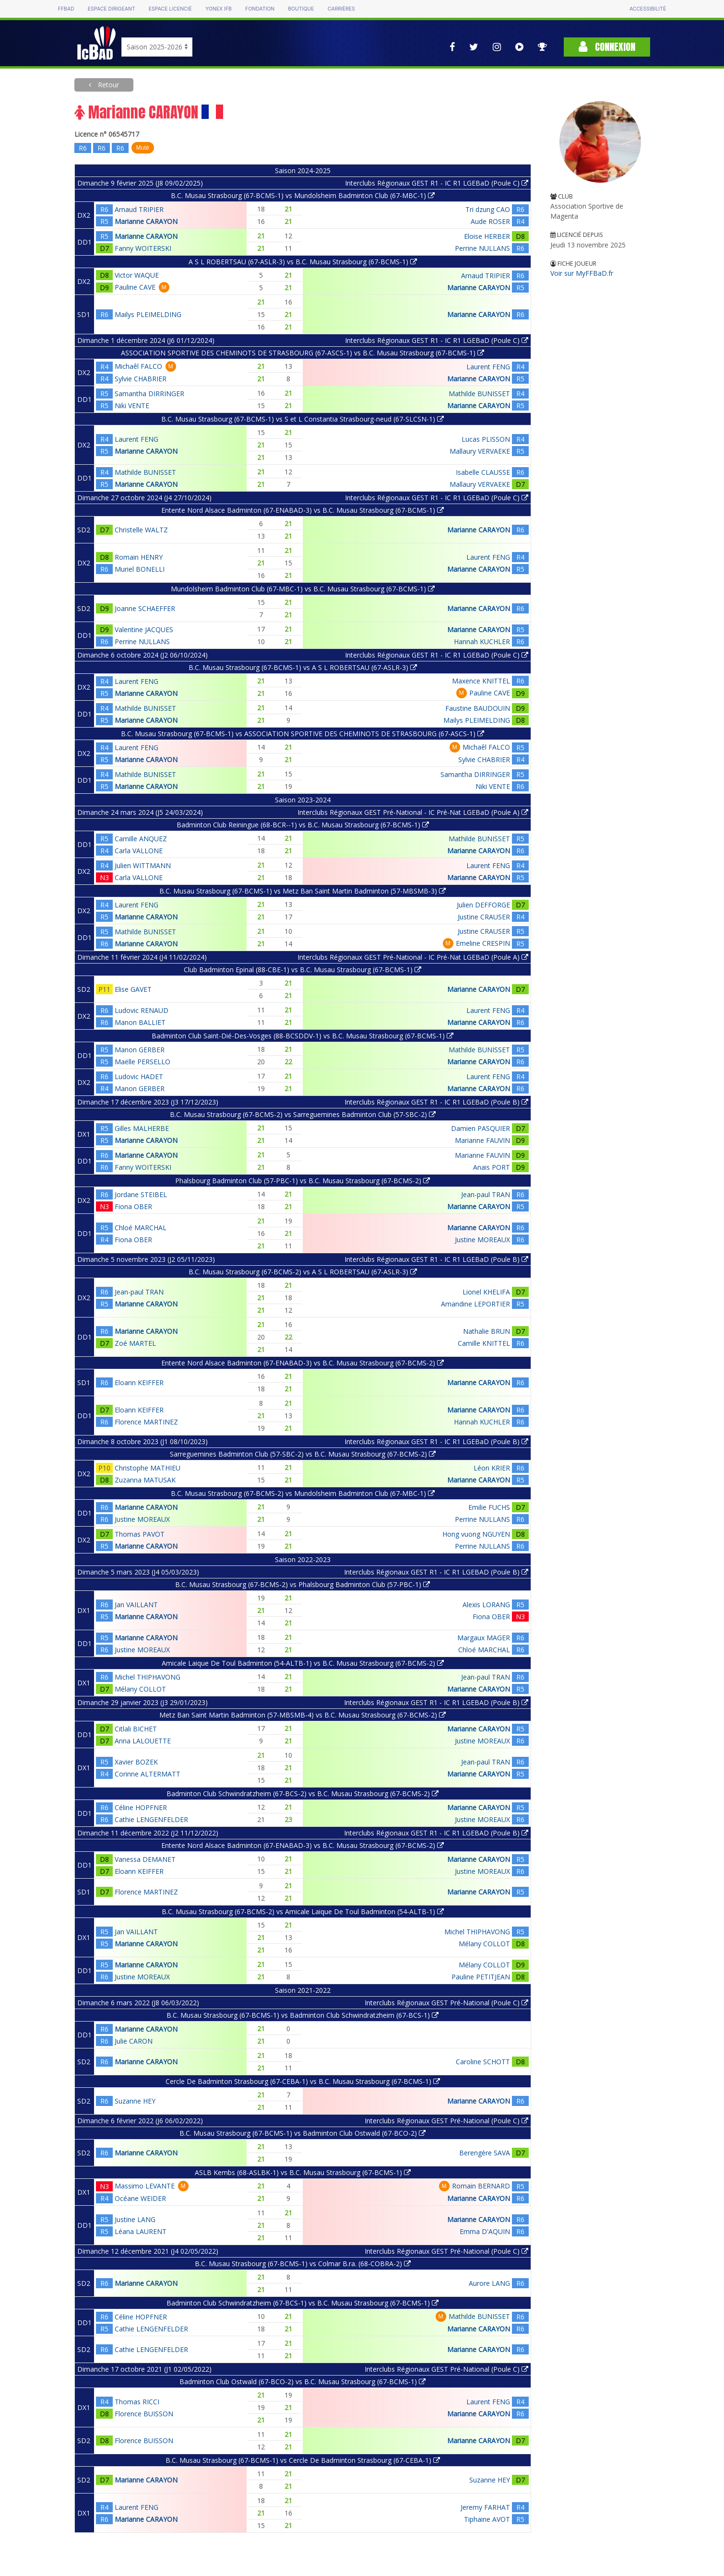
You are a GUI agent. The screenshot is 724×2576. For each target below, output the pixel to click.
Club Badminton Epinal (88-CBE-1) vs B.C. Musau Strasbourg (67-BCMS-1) (302, 969)
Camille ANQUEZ (141, 838)
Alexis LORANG (486, 1604)
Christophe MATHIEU (147, 1467)
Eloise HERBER (487, 236)
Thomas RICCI (137, 2401)
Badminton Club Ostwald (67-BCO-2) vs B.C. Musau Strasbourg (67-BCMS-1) (302, 2381)
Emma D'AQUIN (485, 2231)
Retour (107, 84)
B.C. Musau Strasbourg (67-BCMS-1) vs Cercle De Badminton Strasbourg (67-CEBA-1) (303, 2460)
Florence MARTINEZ (146, 1421)
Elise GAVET (133, 989)
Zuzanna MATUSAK (145, 1479)
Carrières (341, 9)
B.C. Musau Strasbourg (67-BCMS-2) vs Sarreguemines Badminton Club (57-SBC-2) (303, 1114)
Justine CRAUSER (484, 916)
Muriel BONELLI (140, 569)
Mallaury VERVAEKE (480, 451)
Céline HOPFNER (141, 1807)
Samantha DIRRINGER (149, 393)
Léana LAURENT (140, 2231)
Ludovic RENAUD (141, 1010)
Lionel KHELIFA (486, 1291)
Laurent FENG (488, 366)
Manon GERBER (140, 1049)
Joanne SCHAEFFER (145, 608)
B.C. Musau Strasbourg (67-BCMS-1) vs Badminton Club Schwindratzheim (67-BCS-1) (302, 2015)
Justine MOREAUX (482, 1239)
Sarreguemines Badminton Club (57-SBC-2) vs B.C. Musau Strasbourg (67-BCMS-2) (303, 1454)
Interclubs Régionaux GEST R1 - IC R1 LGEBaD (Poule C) (436, 183)
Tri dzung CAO (487, 209)
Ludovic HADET (139, 1076)
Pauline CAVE (135, 287)
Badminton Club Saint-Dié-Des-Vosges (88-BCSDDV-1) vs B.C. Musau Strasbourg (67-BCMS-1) (302, 1035)
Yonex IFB (218, 9)
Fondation (259, 9)
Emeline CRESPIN (483, 943)
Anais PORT (491, 1167)
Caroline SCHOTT (483, 2061)
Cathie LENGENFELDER (151, 1819)
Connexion (607, 46)
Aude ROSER (490, 221)
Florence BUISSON (144, 2413)
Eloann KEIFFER (139, 1382)
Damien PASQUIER (480, 1128)
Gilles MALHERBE (142, 1128)
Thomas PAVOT (140, 1534)
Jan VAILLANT (136, 1604)
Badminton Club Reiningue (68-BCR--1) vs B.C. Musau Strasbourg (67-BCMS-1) (303, 824)
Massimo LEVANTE (145, 2185)
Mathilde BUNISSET (479, 393)
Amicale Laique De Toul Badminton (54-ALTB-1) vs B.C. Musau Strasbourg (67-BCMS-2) (303, 1663)
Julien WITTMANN (143, 865)
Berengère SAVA (484, 2152)
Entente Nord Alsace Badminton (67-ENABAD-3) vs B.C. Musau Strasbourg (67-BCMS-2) (302, 1362)
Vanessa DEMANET (145, 1859)
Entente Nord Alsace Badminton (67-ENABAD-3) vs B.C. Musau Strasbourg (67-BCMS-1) (302, 510)
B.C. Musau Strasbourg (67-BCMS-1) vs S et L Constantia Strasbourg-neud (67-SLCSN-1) (302, 418)
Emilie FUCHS (489, 1507)
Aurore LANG (489, 2283)
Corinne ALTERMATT (147, 1773)
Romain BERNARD (481, 2185)
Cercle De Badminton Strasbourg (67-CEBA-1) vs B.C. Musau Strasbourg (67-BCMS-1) (303, 2081)
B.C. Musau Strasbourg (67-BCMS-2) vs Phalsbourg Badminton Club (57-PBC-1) (302, 1584)
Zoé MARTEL (135, 1343)
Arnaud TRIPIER (139, 209)
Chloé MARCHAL (140, 1227)
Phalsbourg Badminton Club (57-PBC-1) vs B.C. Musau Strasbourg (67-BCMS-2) (302, 1180)
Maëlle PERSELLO (142, 1061)
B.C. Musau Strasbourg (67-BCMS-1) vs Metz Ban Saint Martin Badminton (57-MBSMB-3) (302, 890)
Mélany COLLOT (140, 1689)
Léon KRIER (492, 1467)
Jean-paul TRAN (485, 1194)
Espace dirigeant (111, 9)
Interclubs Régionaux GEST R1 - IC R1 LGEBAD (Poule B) (436, 1571)
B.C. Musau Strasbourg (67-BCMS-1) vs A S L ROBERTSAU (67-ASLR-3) (303, 667)
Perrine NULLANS (482, 248)
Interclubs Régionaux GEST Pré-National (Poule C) (446, 2002)
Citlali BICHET (136, 1728)
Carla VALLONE (139, 850)
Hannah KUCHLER (482, 641)
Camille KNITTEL (484, 1343)
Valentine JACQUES (144, 629)
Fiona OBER (133, 1206)
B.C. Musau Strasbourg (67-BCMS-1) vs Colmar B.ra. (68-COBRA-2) (303, 2263)
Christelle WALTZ (141, 529)
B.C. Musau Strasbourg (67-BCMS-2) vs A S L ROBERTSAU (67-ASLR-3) (303, 1271)
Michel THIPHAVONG (147, 1677)
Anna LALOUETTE (143, 1740)
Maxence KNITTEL (481, 680)
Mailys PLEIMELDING (148, 314)
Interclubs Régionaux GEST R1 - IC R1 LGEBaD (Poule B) (436, 1101)
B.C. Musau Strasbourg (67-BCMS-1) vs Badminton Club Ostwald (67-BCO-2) (302, 2133)
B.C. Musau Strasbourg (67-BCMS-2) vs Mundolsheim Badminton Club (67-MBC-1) (303, 1493)
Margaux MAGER (483, 1637)
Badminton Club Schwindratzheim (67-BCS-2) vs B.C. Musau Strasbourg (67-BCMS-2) (302, 1793)
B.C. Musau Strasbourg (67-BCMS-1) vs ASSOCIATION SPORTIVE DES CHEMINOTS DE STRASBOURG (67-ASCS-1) (302, 733)
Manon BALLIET (140, 1022)
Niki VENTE (132, 405)
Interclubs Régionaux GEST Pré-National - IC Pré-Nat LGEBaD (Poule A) (412, 812)
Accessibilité (647, 9)
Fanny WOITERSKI (143, 248)
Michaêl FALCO (138, 366)
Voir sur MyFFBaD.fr (581, 273)
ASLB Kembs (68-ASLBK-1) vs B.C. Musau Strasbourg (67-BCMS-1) (303, 2172)
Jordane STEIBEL (141, 1194)
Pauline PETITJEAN (480, 1976)
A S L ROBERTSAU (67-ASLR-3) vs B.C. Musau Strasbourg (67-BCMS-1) (303, 261)
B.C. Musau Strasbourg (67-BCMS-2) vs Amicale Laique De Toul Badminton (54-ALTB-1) (303, 1911)
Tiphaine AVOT (487, 2519)
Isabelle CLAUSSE (483, 472)
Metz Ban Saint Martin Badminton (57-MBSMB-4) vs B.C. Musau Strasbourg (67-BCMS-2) (302, 1714)
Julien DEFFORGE (483, 904)
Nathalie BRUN (486, 1331)
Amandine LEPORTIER (475, 1303)
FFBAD (66, 9)
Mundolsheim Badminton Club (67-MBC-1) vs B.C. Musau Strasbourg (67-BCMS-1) (303, 588)
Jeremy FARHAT (485, 2507)
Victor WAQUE (137, 275)
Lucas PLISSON (486, 439)
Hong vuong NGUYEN (476, 1534)
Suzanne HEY (135, 2100)
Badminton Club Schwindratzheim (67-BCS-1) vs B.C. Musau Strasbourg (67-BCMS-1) (302, 2302)
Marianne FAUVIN (482, 1140)
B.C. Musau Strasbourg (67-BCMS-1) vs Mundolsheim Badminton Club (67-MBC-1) (303, 195)
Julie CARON (134, 2041)
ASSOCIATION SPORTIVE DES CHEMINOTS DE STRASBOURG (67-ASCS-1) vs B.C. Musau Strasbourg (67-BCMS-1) (302, 352)
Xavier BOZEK (136, 1761)
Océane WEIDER (140, 2198)
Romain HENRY (139, 557)
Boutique (301, 9)
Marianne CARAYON (146, 221)
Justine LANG (135, 2219)
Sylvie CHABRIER (140, 378)
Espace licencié (170, 9)
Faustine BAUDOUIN (477, 708)
